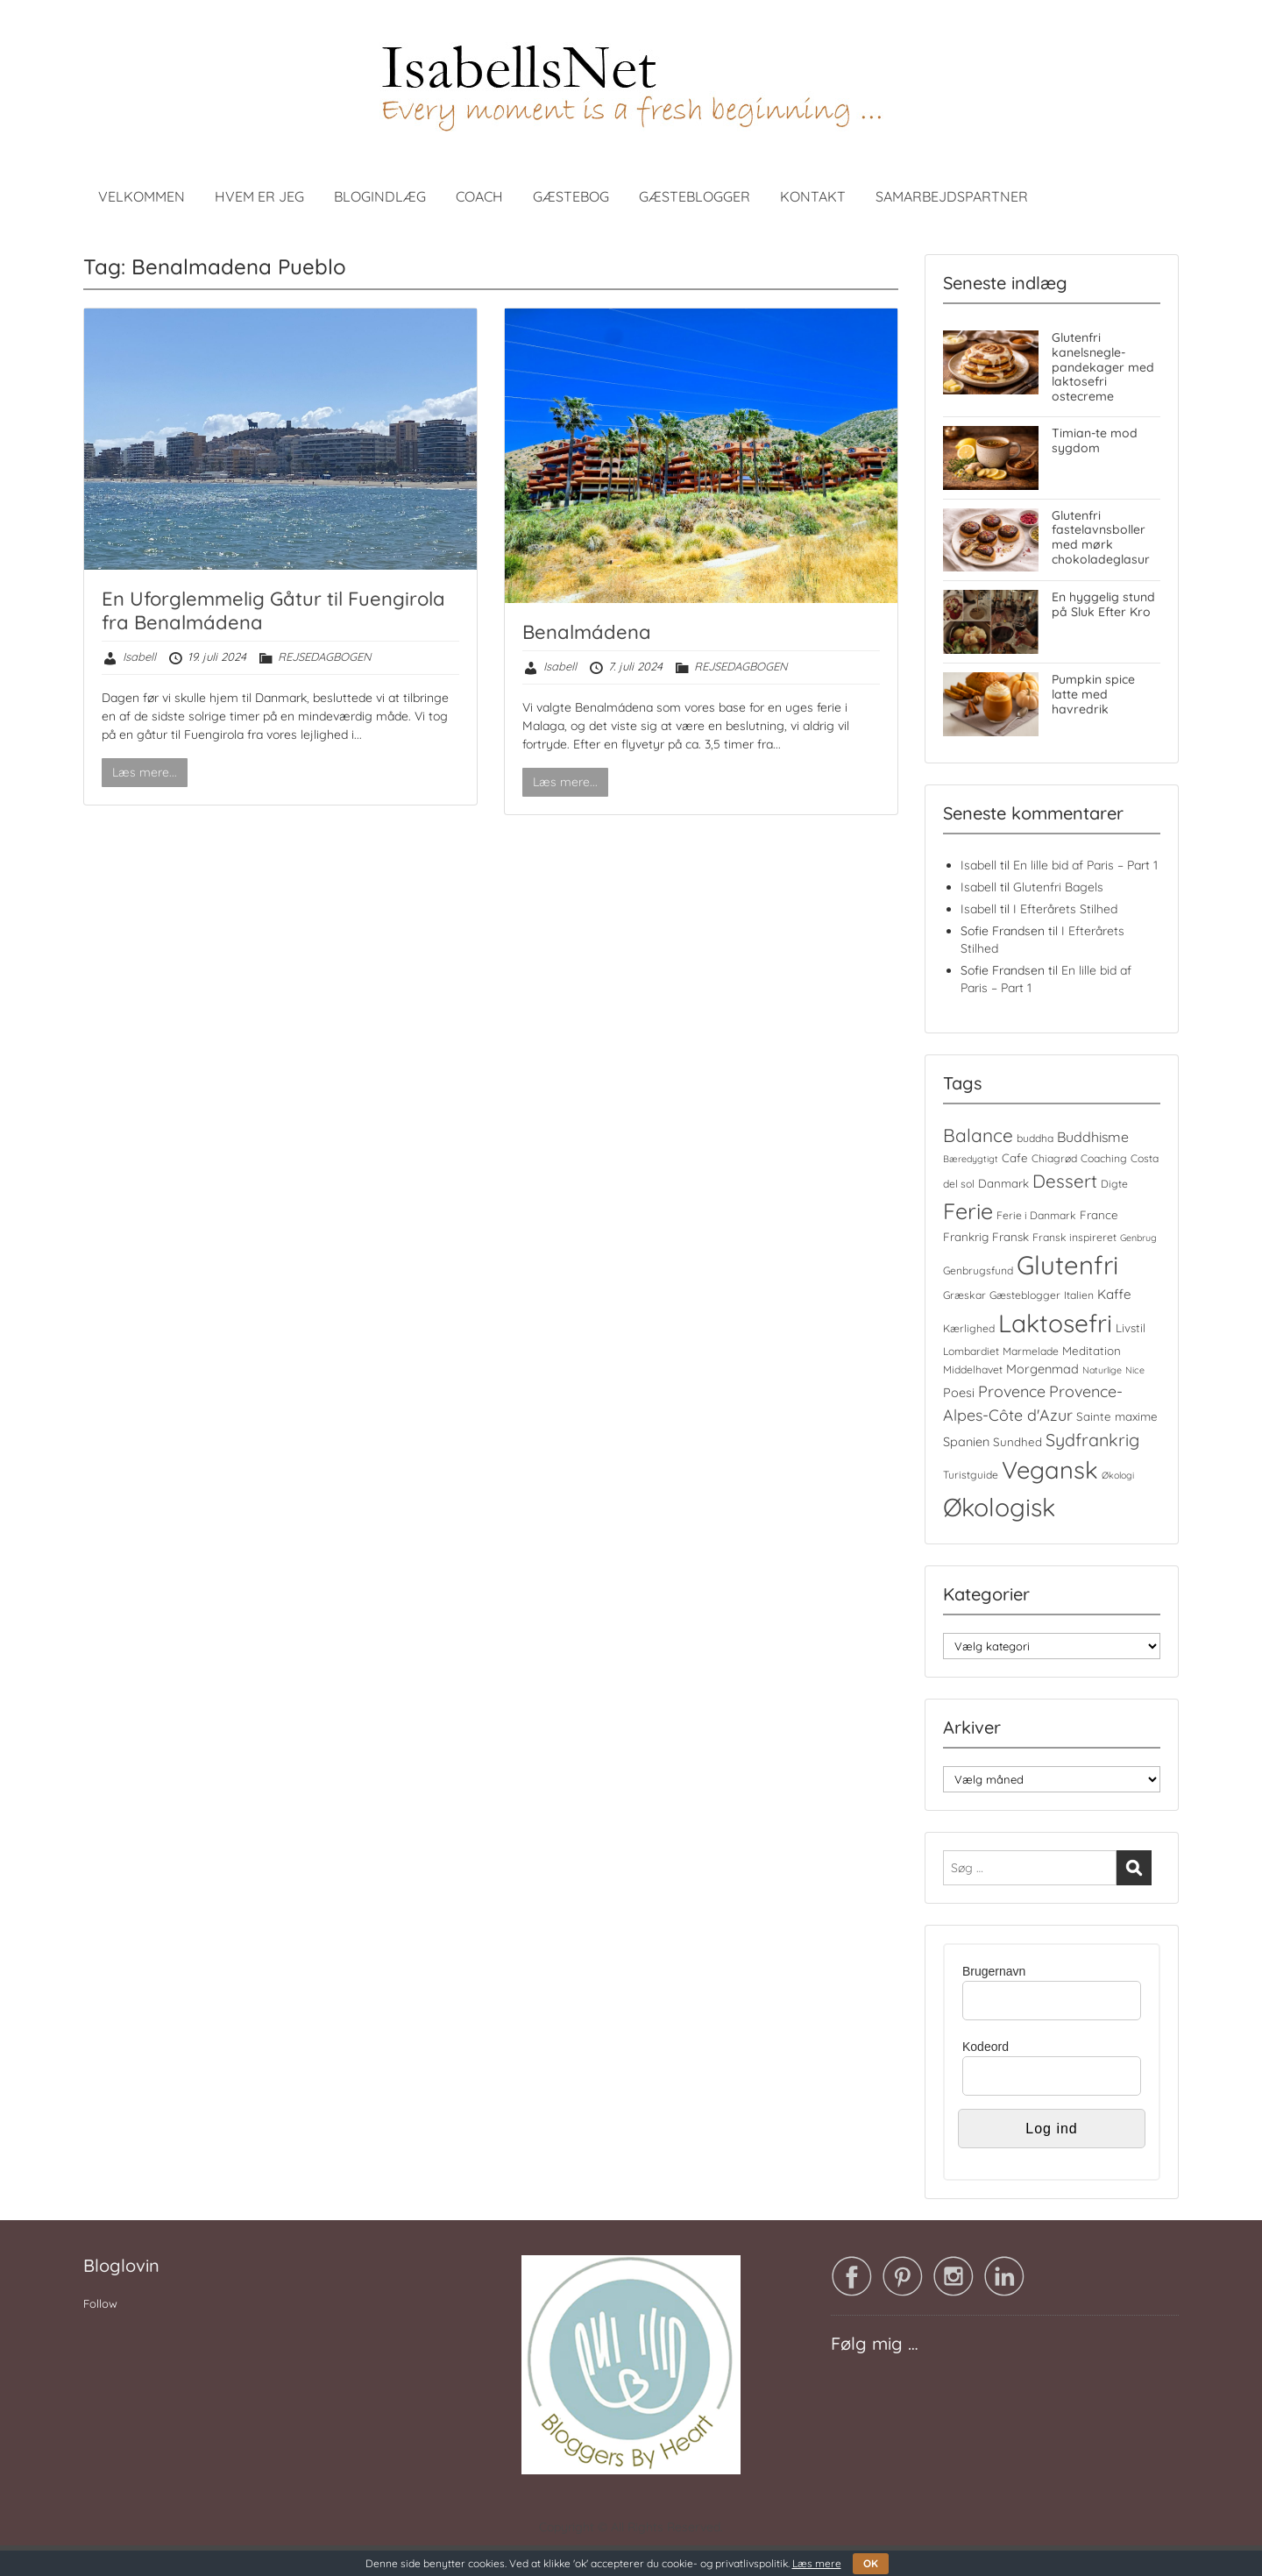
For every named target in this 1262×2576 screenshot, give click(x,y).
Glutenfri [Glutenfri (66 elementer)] (1067, 1265)
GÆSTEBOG (571, 196)
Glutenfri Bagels (1058, 887)
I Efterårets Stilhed (1065, 909)
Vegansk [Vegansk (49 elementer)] (1050, 1470)
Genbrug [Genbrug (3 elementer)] (1138, 1237)
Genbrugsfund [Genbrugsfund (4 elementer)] (978, 1270)
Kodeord (985, 2047)
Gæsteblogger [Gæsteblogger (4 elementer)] (1024, 1295)
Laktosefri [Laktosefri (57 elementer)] (1055, 1323)
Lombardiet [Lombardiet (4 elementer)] (971, 1351)
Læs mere (816, 2563)
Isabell (139, 656)
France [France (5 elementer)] (1099, 1215)
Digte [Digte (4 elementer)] (1114, 1183)
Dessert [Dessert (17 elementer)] (1064, 1180)
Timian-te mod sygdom (1095, 440)
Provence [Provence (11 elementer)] (1012, 1391)
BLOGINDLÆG (380, 196)
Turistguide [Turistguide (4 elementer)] (970, 1474)
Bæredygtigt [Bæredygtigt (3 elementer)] (970, 1159)
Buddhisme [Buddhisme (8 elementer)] (1093, 1137)
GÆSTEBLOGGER (694, 196)
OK (870, 2563)
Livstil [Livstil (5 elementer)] (1130, 1328)
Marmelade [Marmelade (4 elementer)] (1031, 1351)
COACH (479, 196)
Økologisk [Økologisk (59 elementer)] (999, 1506)
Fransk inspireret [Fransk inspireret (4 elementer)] (1074, 1237)
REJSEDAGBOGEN (324, 656)
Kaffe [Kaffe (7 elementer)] (1114, 1294)
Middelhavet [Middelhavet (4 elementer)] (973, 1369)
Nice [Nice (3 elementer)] (1135, 1370)
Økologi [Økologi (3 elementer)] (1118, 1475)
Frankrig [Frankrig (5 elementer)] (966, 1237)
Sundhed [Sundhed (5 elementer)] (1017, 1442)
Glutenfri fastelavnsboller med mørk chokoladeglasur (1101, 537)
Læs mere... (144, 772)
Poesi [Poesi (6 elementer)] (959, 1393)
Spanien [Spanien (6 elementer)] (966, 1442)
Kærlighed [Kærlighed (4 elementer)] (969, 1328)
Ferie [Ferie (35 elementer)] (968, 1210)
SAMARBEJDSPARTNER (952, 196)
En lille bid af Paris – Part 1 (1085, 865)
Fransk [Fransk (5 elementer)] (1010, 1237)
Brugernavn (993, 1971)
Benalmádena (586, 632)
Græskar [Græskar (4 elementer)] (964, 1295)
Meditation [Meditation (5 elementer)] (1091, 1351)
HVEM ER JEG (259, 196)
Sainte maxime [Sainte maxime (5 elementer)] (1117, 1416)
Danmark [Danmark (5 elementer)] (1003, 1183)
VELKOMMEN (141, 196)
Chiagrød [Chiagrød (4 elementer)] (1054, 1158)
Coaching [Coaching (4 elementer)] (1104, 1158)
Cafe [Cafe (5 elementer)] (1015, 1158)
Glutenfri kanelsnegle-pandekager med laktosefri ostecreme (1103, 367)
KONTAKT (813, 196)
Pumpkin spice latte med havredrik (1093, 694)
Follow (100, 2303)
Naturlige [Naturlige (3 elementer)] (1102, 1370)
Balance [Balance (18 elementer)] (978, 1135)
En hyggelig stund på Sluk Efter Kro (1103, 604)
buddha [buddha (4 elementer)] (1035, 1138)
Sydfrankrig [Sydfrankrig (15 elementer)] (1092, 1440)
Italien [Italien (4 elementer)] (1079, 1295)
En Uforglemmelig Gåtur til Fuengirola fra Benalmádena (273, 610)
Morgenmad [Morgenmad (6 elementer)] (1042, 1369)
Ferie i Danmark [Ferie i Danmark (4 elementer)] (1036, 1215)
